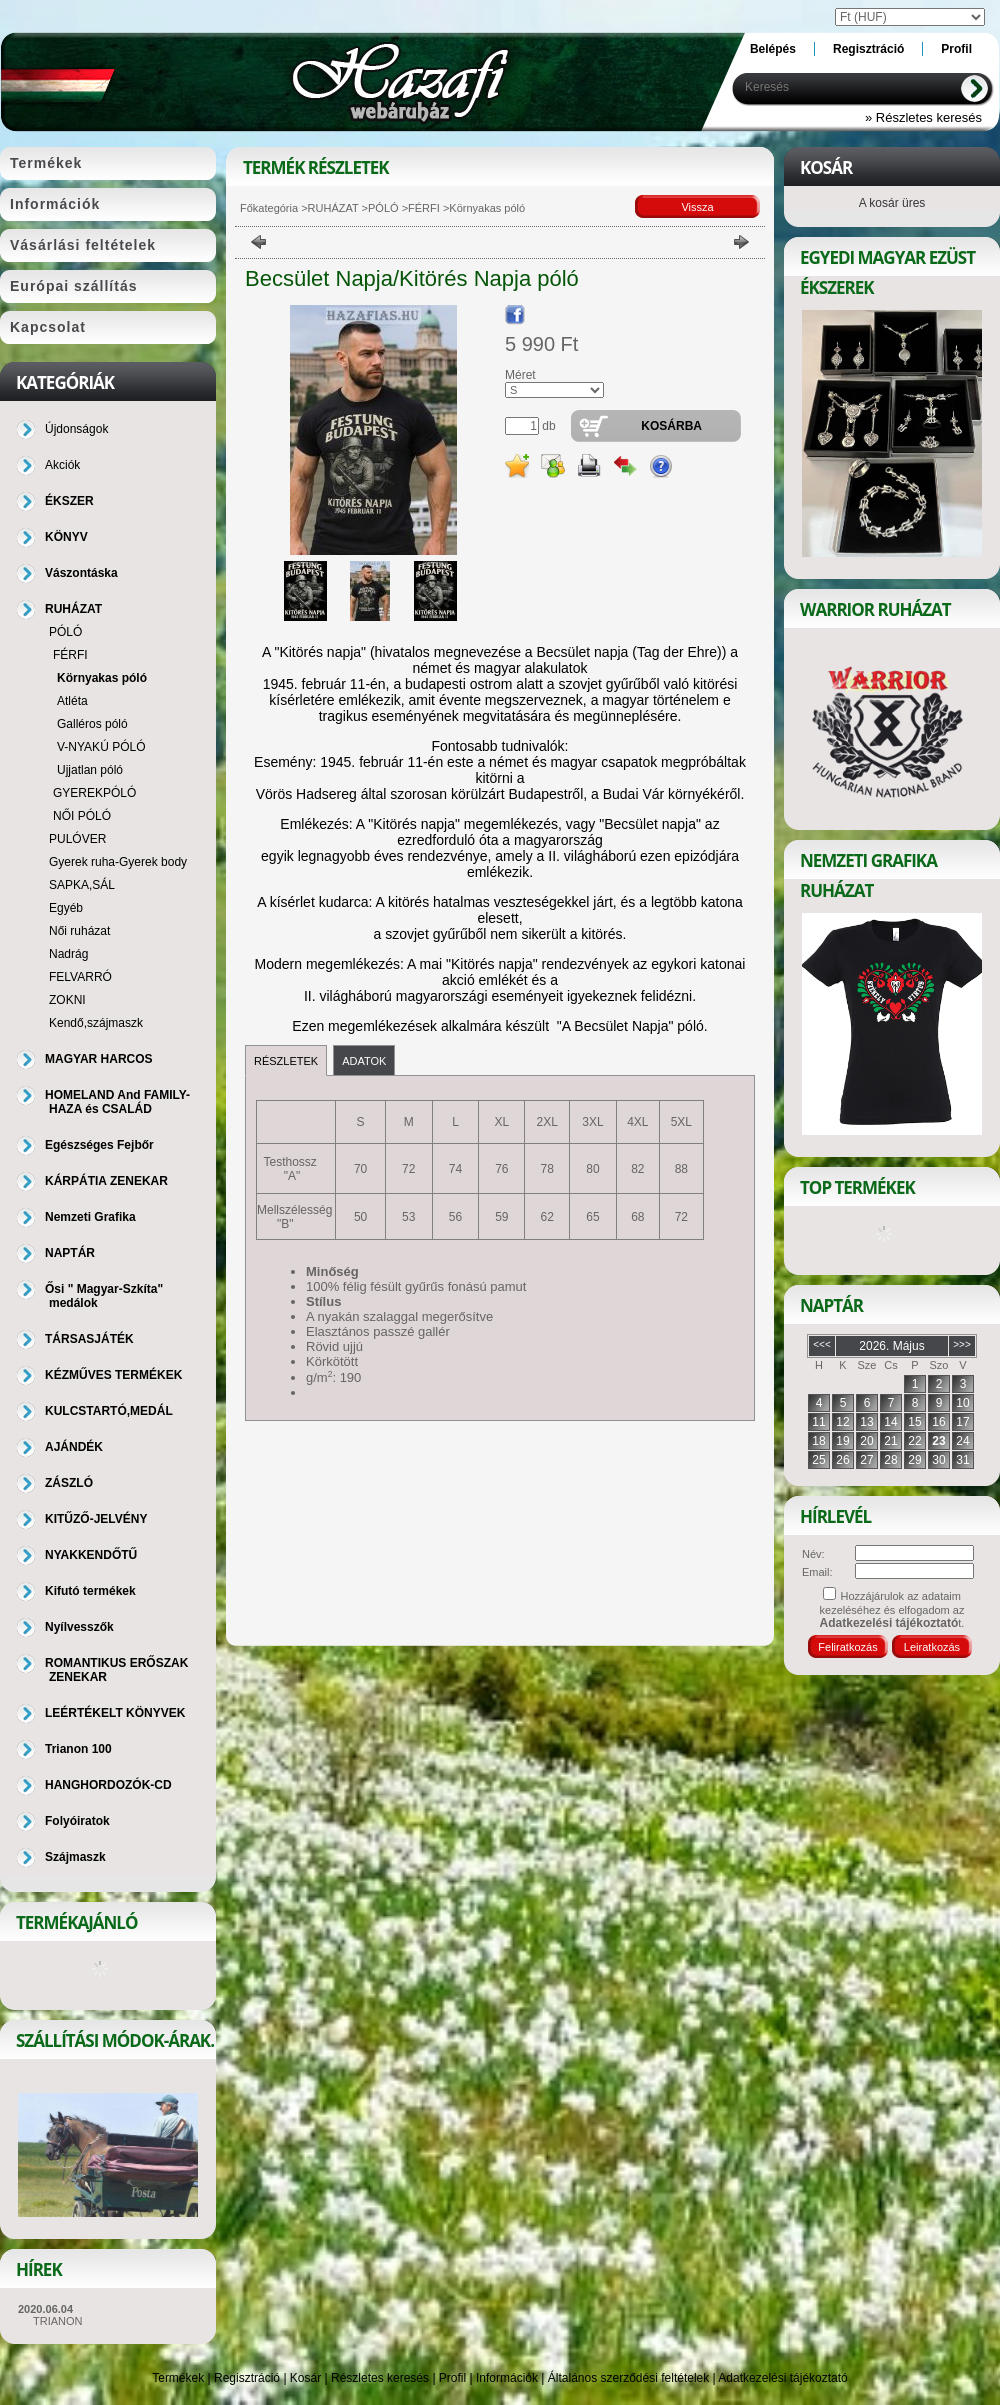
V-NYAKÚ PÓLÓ (101, 747)
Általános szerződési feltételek (628, 2378)
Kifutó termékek (90, 1591)
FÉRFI (424, 208)
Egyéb (66, 908)
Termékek (178, 2378)
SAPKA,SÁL (82, 885)
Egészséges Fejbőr (99, 1145)
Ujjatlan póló (90, 770)
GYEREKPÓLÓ (94, 793)
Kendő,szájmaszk (96, 1023)
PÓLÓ (383, 208)
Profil (452, 2378)
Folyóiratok (77, 1821)
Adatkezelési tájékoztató (782, 2378)
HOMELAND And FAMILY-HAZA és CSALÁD (117, 1102)
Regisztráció (247, 2378)
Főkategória (269, 208)
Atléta (72, 701)
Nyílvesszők (79, 1627)
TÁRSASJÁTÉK (89, 1339)
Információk (507, 2378)
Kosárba (671, 426)
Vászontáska (81, 573)
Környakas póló (102, 678)
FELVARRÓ (80, 977)
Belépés (773, 49)
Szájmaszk (75, 1857)
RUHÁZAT (333, 208)
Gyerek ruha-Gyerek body (118, 862)
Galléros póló (92, 724)
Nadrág (68, 954)
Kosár (305, 2378)
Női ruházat (79, 931)
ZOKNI (67, 1000)
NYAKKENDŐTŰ (91, 1555)
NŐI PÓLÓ (82, 816)
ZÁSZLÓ (69, 1483)
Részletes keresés (380, 2378)
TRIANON (58, 2321)
